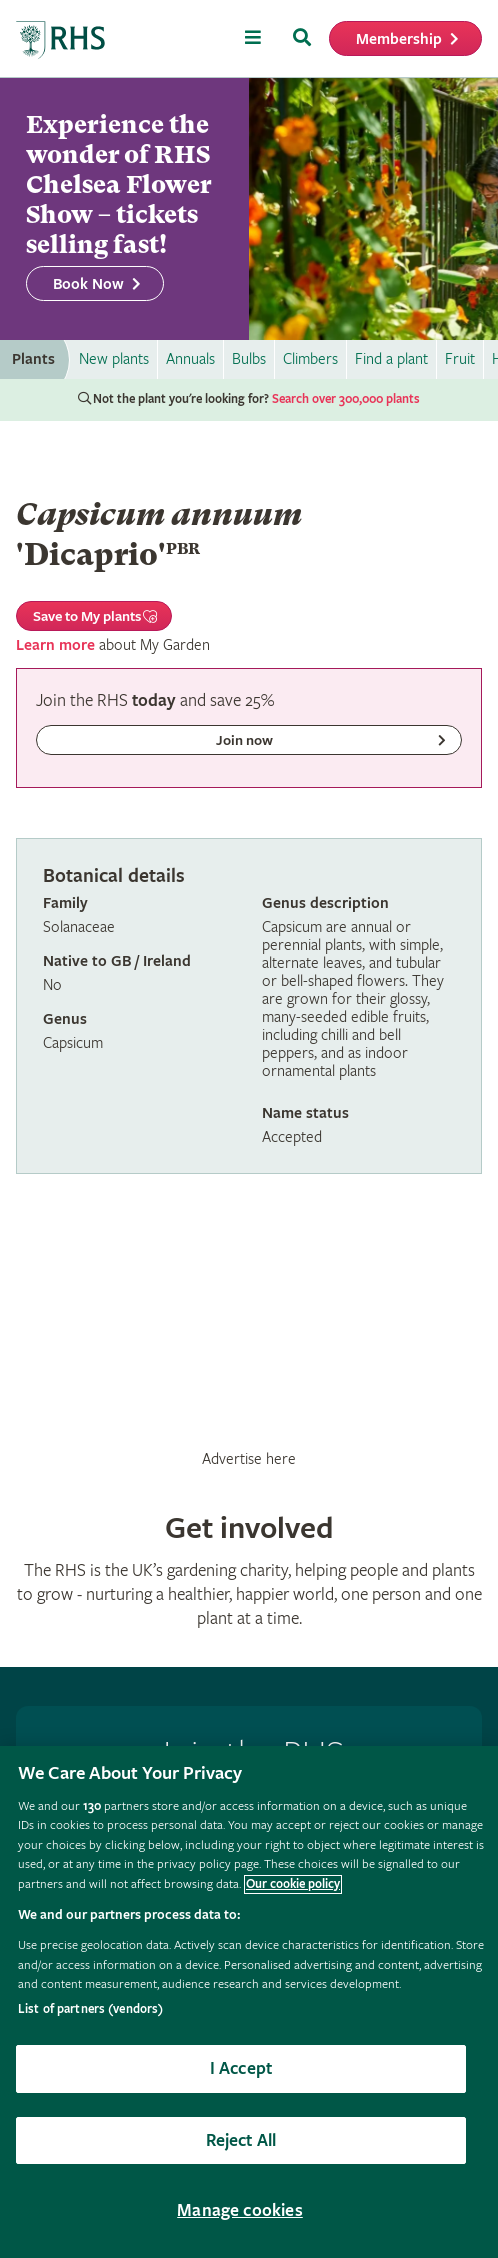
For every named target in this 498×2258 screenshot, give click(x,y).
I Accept (241, 2068)
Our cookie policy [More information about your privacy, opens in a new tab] (293, 1884)
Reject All (241, 2140)
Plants (33, 359)
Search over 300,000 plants (346, 399)
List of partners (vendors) (90, 2009)
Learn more (55, 645)
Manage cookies (240, 2210)
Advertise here (249, 1459)
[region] (249, 2002)
